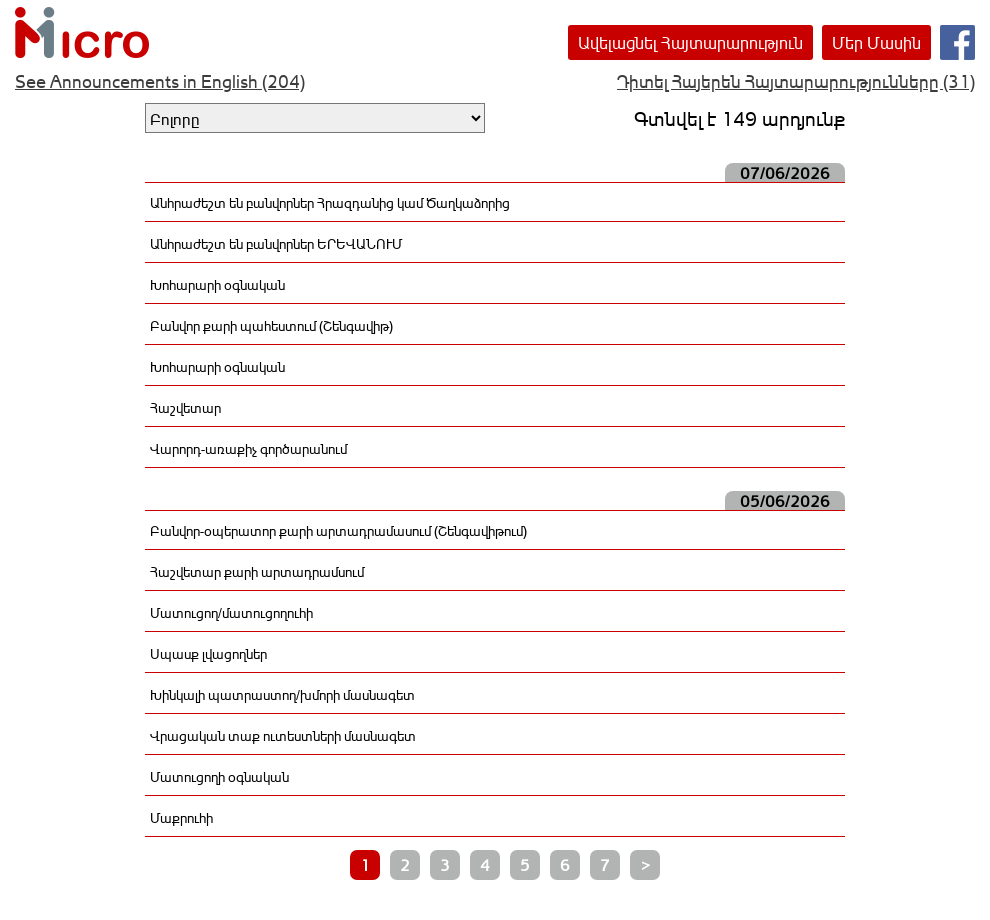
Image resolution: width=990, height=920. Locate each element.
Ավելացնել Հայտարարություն (690, 42)
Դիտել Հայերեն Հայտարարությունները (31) (796, 81)
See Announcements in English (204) (160, 81)
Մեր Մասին (876, 42)
